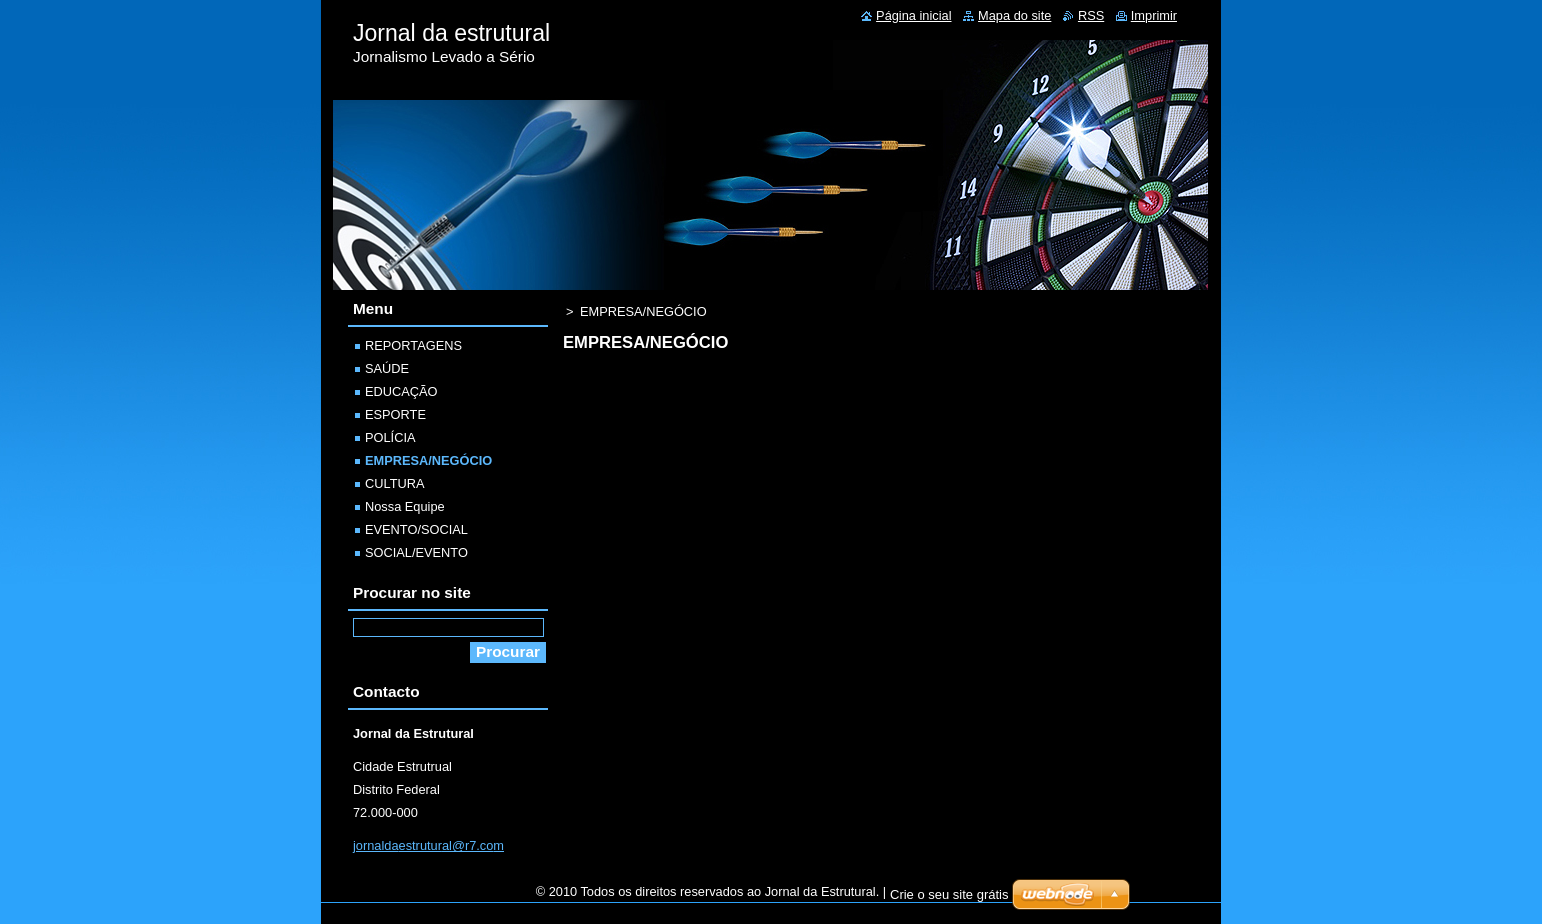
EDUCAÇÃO (401, 391)
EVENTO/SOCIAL (416, 529)
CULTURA (395, 483)
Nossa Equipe (405, 506)
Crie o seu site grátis (949, 894)
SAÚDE (387, 368)
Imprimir (1154, 15)
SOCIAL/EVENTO (416, 552)
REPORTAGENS (413, 345)
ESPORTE (395, 414)
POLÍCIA (390, 437)
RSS (1091, 15)
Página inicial (913, 15)
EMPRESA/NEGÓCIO (428, 460)
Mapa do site (1014, 15)
